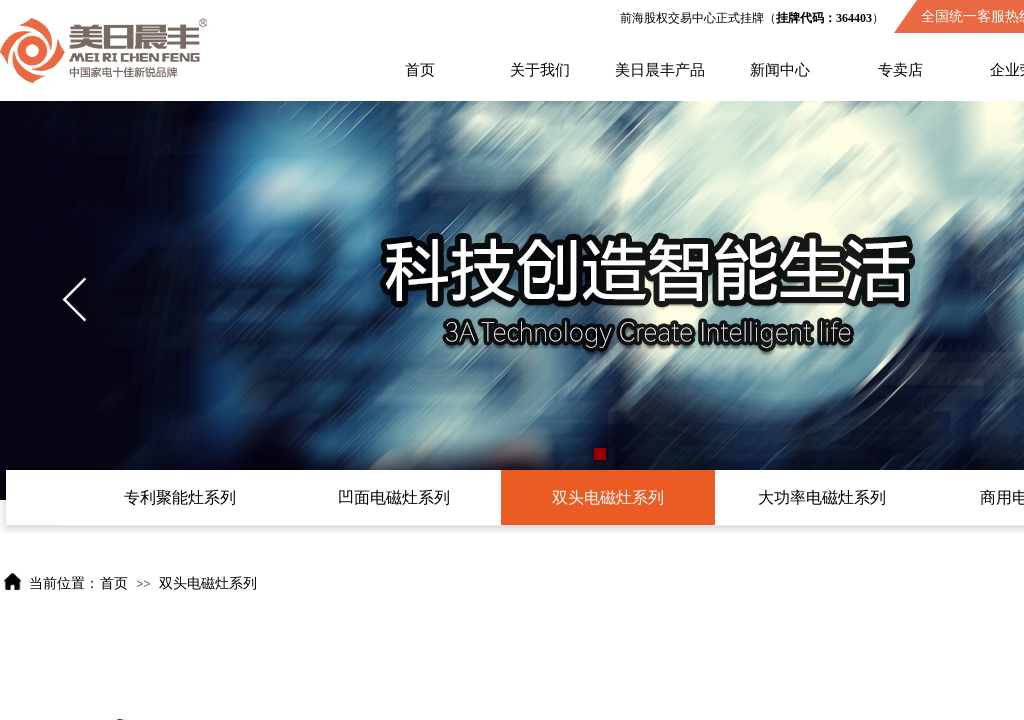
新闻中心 (780, 70)
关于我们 (540, 70)
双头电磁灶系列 (208, 583)
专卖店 (900, 70)
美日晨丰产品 (660, 70)
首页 (420, 70)
